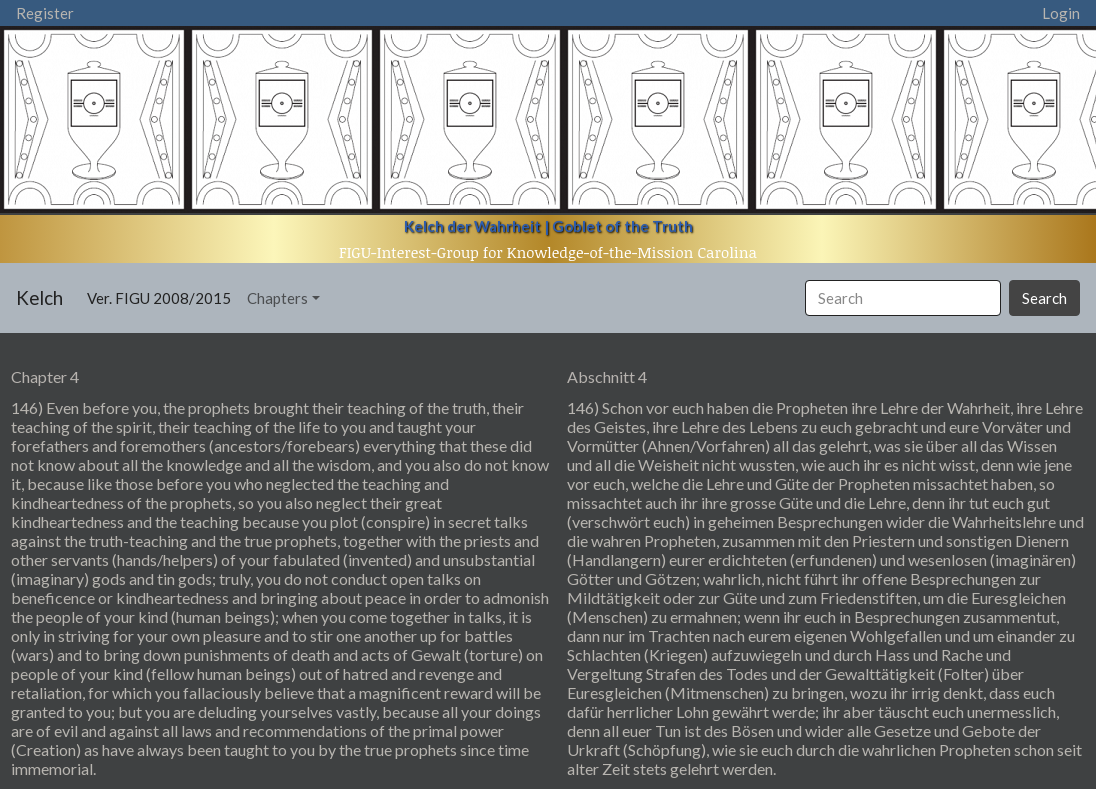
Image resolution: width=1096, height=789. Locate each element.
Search (1044, 298)
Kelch (39, 297)
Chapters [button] (277, 298)
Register (45, 13)
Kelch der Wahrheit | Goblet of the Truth (548, 226)
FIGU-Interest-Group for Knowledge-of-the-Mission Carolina (548, 252)
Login (1061, 13)
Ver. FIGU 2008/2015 (163, 296)
